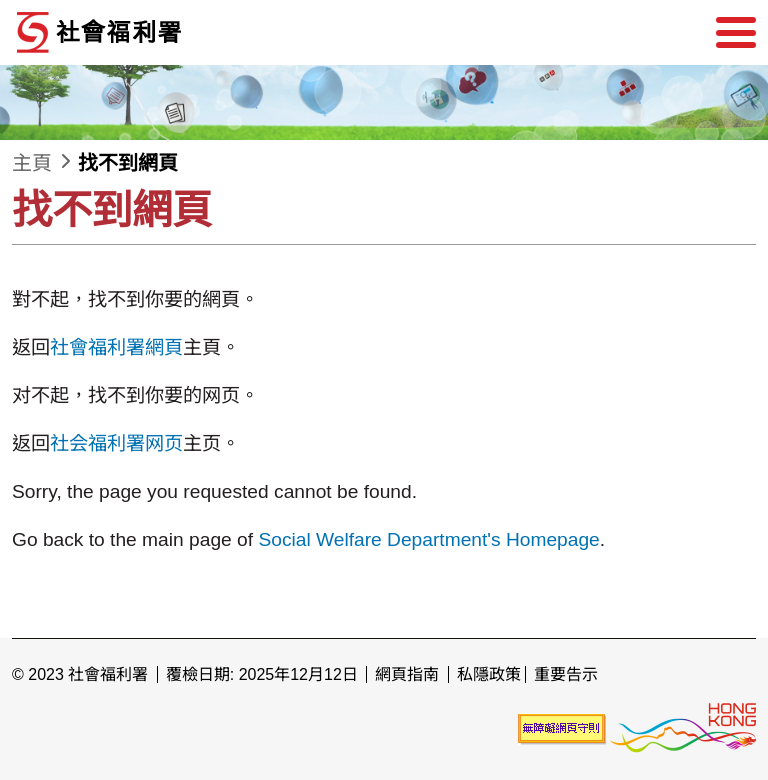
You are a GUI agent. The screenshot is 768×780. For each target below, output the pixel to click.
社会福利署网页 (116, 443)
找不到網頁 (128, 163)
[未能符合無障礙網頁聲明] (562, 727)
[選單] (736, 33)
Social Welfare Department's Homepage (428, 539)
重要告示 (566, 674)
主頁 (32, 163)
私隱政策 (489, 674)
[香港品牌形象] (683, 727)
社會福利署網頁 (116, 347)
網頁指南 (407, 674)
